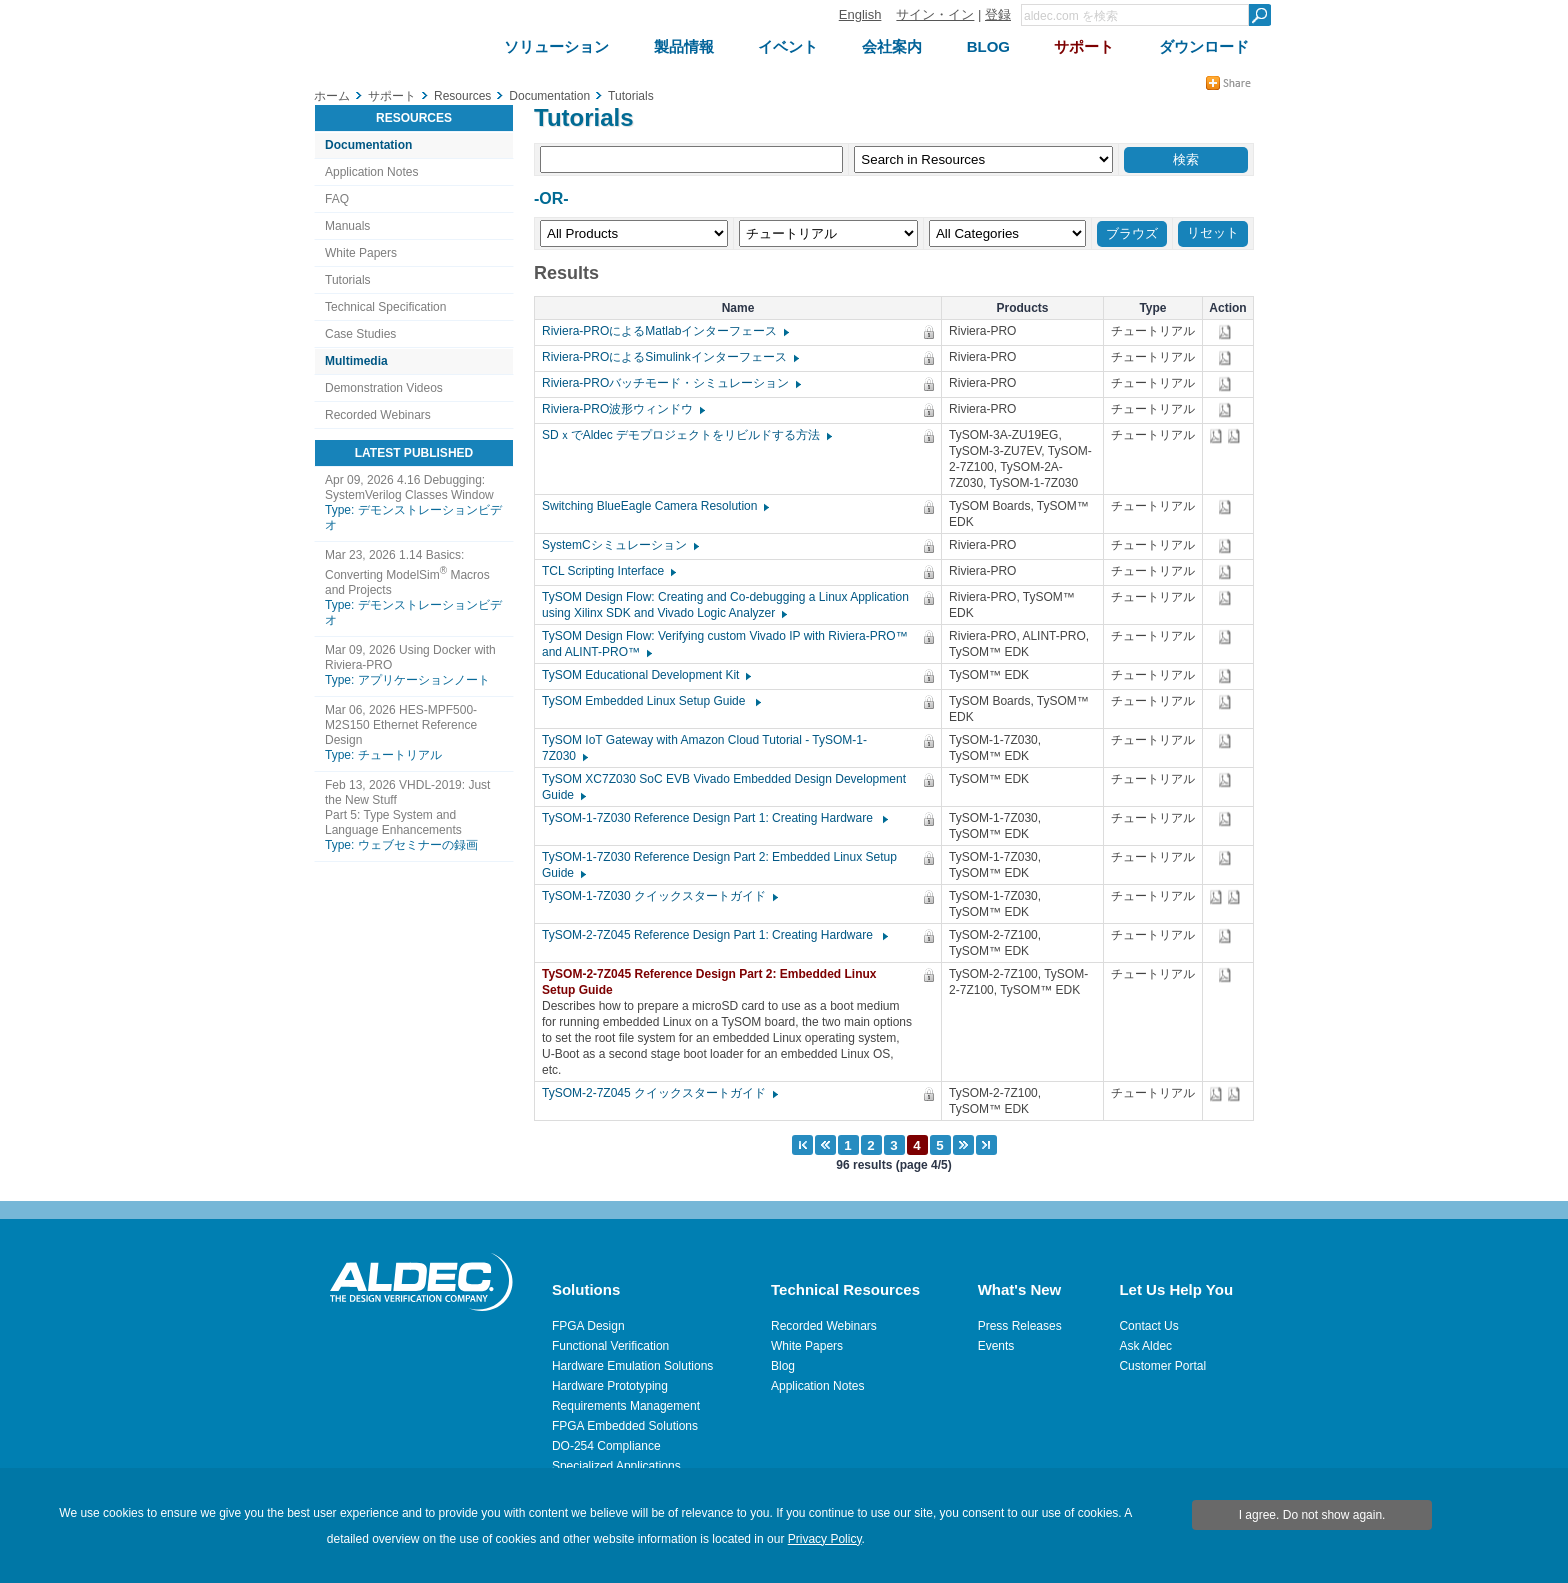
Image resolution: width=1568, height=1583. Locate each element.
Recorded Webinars (378, 415)
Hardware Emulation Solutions (632, 1366)
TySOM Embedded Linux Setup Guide (650, 701)
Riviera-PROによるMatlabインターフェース (664, 331)
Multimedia (356, 361)
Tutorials (348, 280)
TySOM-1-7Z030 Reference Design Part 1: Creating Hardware (714, 818)
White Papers (361, 253)
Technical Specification (385, 307)
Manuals (347, 226)
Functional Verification (610, 1346)
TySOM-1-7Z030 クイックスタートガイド (659, 896)
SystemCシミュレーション (619, 545)
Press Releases (1020, 1326)
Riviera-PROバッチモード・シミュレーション (670, 383)
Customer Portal (1162, 1366)
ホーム (332, 96)
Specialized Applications (616, 1466)
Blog (783, 1366)
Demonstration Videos (384, 388)
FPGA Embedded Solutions (625, 1426)
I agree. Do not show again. (1312, 1515)
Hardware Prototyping (610, 1386)
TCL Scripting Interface (608, 571)
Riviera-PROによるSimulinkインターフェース (669, 357)
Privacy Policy (825, 1539)
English (860, 14)
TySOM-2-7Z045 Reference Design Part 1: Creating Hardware (714, 935)
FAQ (337, 199)
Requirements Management (626, 1406)
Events (996, 1346)
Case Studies (360, 334)
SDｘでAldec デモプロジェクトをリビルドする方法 (686, 435)
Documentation (368, 145)
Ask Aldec (1145, 1346)
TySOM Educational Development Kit (645, 675)
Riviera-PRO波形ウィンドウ (622, 409)
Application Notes (371, 172)
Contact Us (1148, 1326)
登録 (998, 14)
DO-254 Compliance (606, 1446)
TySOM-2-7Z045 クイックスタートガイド (659, 1093)
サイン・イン (935, 14)
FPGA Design (588, 1326)
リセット (1213, 232)
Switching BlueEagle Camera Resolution (654, 506)
